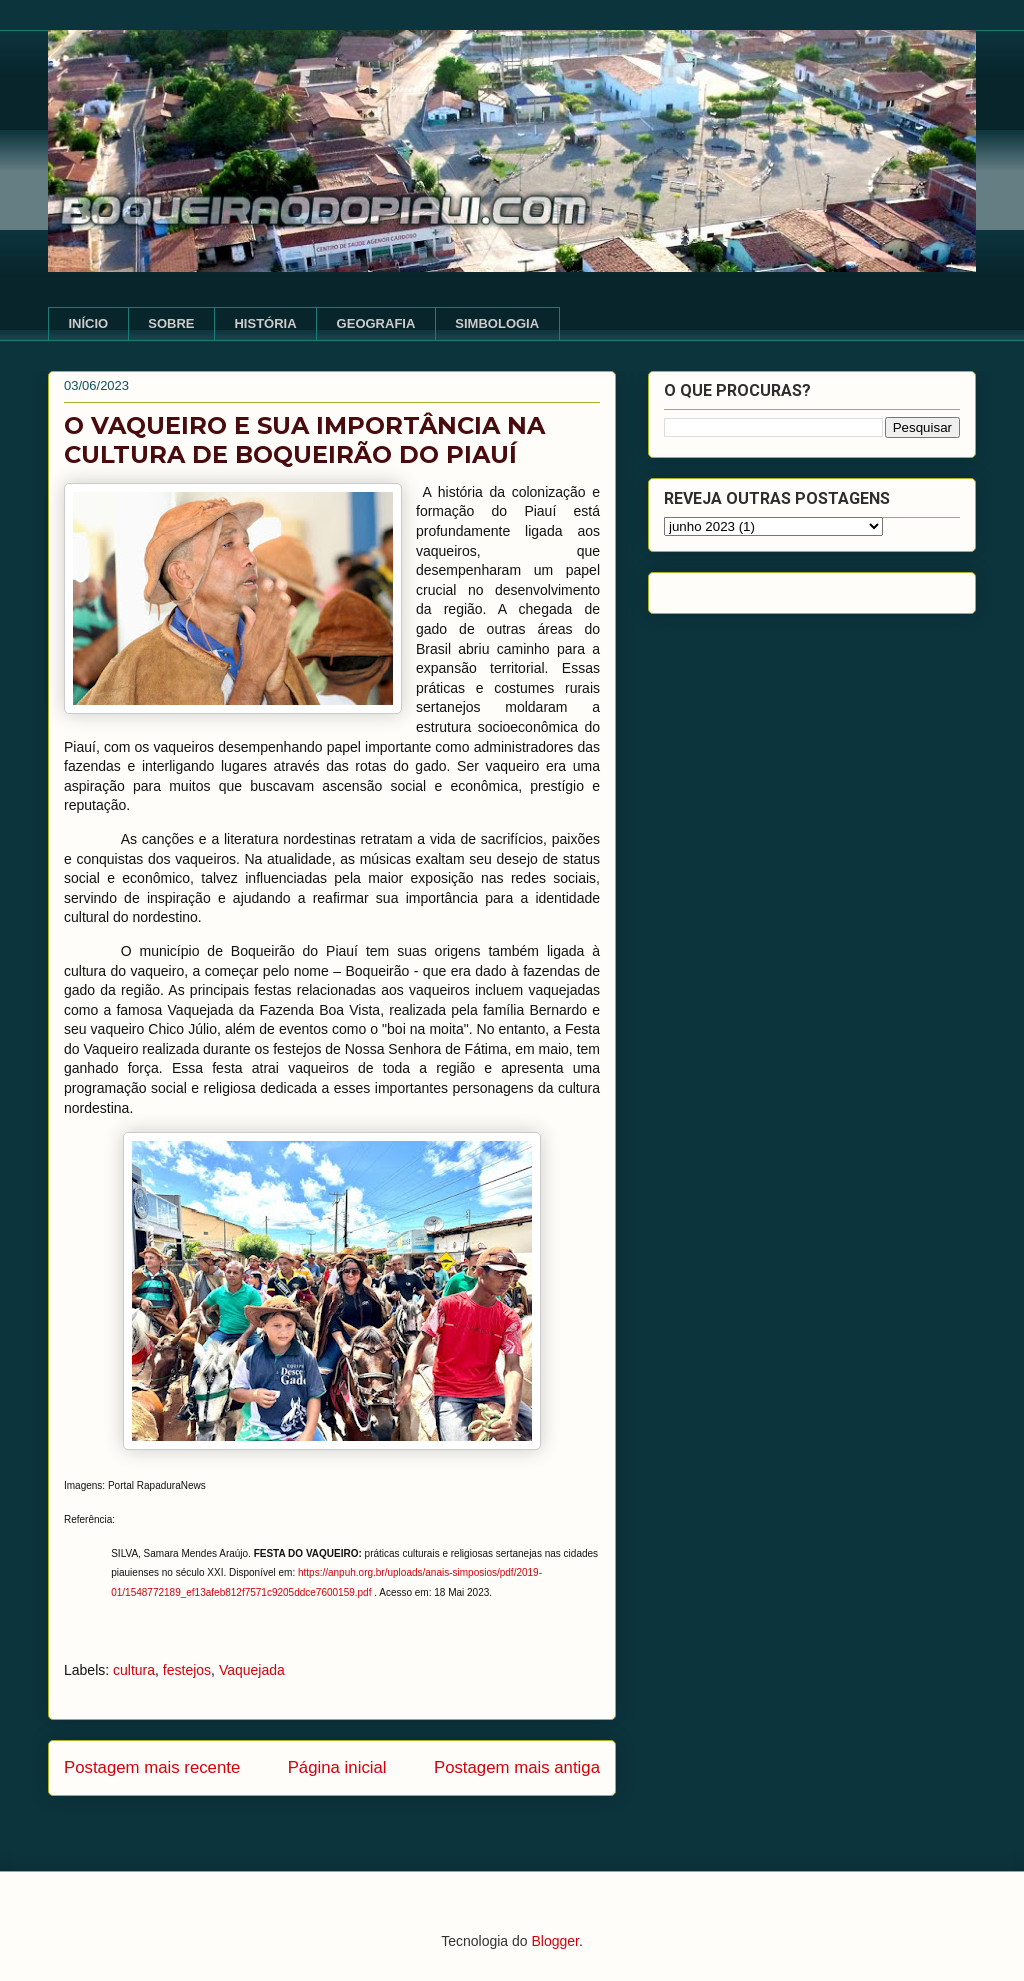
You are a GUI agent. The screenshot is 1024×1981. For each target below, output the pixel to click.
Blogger (554, 1941)
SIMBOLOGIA (497, 323)
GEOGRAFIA (376, 323)
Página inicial (337, 1767)
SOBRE (171, 323)
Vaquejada (252, 1670)
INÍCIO (89, 323)
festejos (187, 1670)
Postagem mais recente (152, 1767)
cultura (134, 1670)
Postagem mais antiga (517, 1767)
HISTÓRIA (265, 323)
